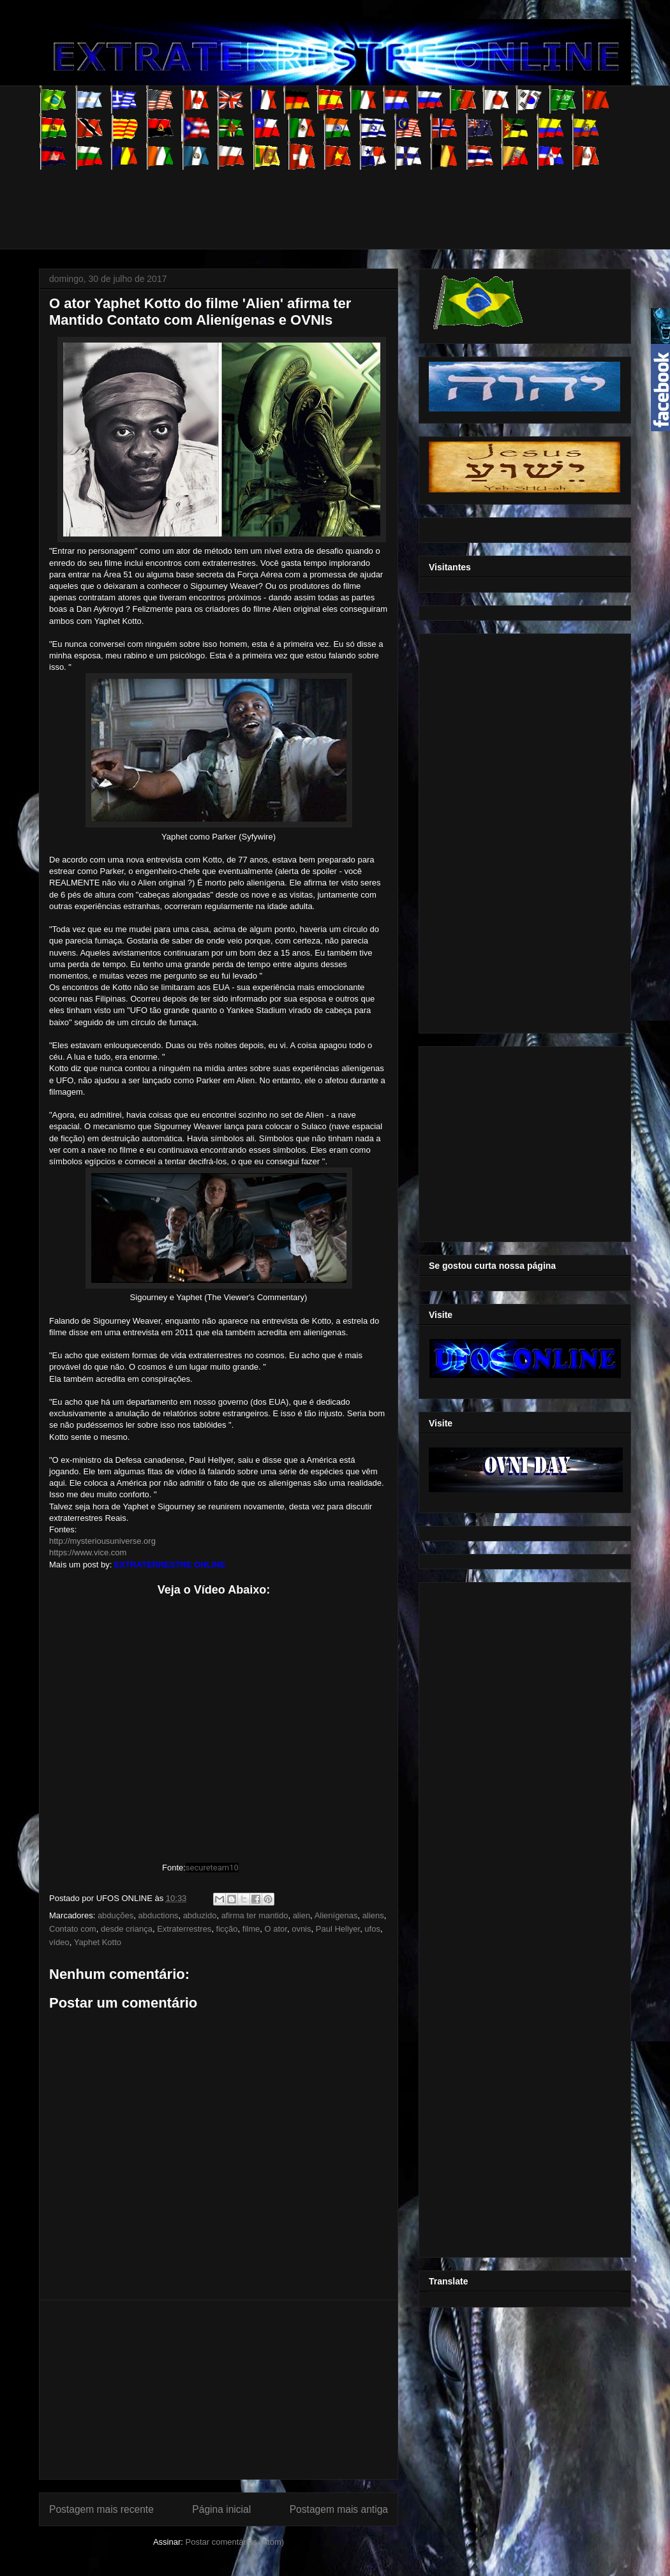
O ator (276, 1929)
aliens (373, 1915)
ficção (227, 1929)
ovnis (301, 1929)
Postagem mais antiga (339, 2509)
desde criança (127, 1929)
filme (251, 1929)
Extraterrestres (184, 1929)
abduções (115, 1915)
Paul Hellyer (338, 1929)
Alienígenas (336, 1915)
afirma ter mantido (254, 1915)
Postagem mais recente (101, 2509)
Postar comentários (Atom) (234, 2542)
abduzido (200, 1915)
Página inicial (221, 2509)
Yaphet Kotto (97, 1942)
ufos (372, 1929)
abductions (158, 1915)
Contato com (72, 1929)
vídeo (59, 1942)
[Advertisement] (271, 198)
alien (301, 1915)
